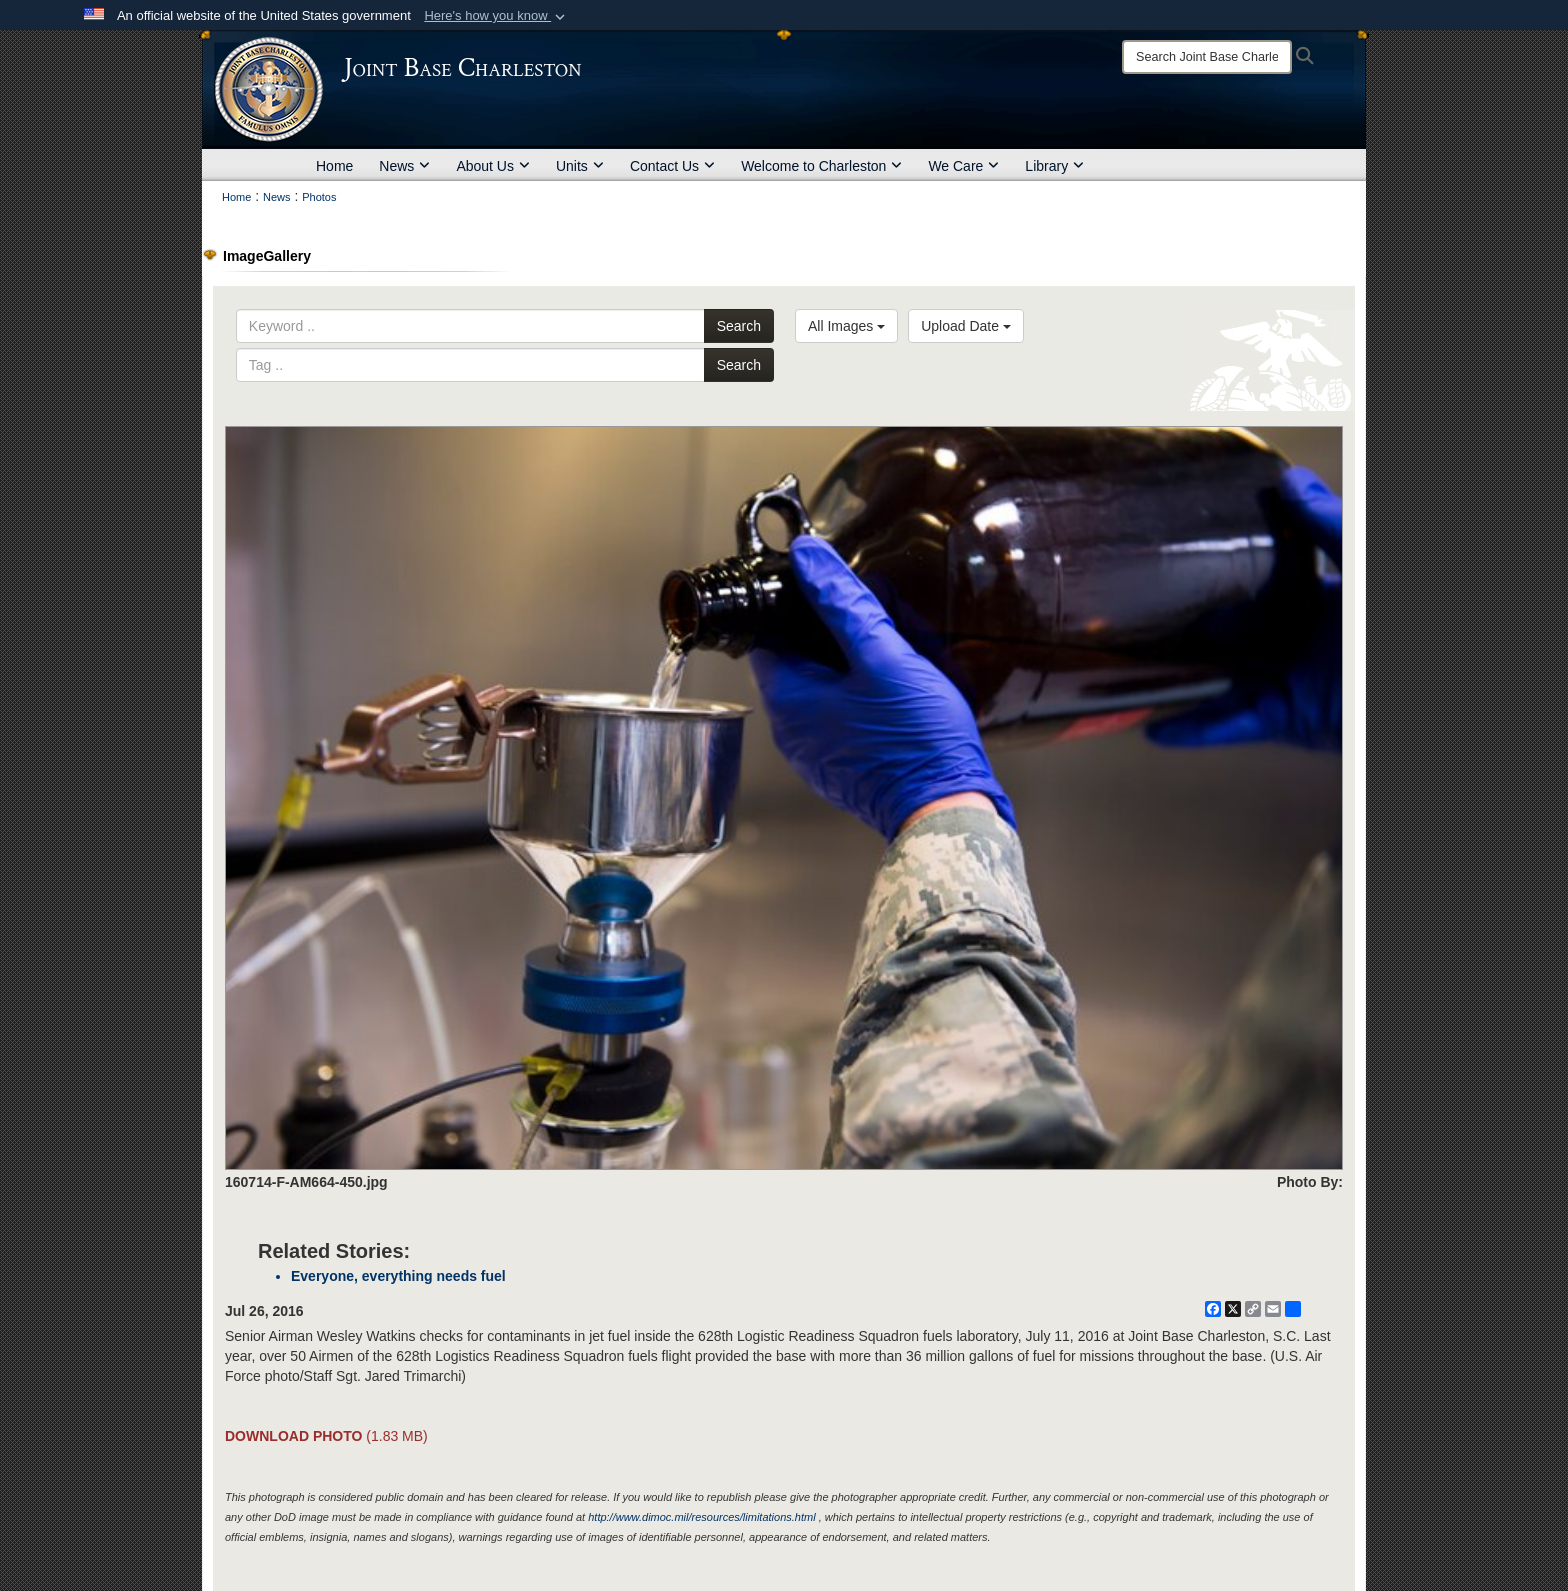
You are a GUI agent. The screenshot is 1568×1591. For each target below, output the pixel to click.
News (404, 166)
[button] (496, 16)
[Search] (1207, 57)
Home (334, 166)
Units (580, 166)
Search (739, 326)
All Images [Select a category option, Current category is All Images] (846, 326)
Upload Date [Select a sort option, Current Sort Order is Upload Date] (966, 326)
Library (1054, 166)
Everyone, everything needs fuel (398, 1276)
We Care (963, 166)
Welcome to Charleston (821, 166)
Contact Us (672, 166)
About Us (493, 166)
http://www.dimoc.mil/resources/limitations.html (701, 1517)
